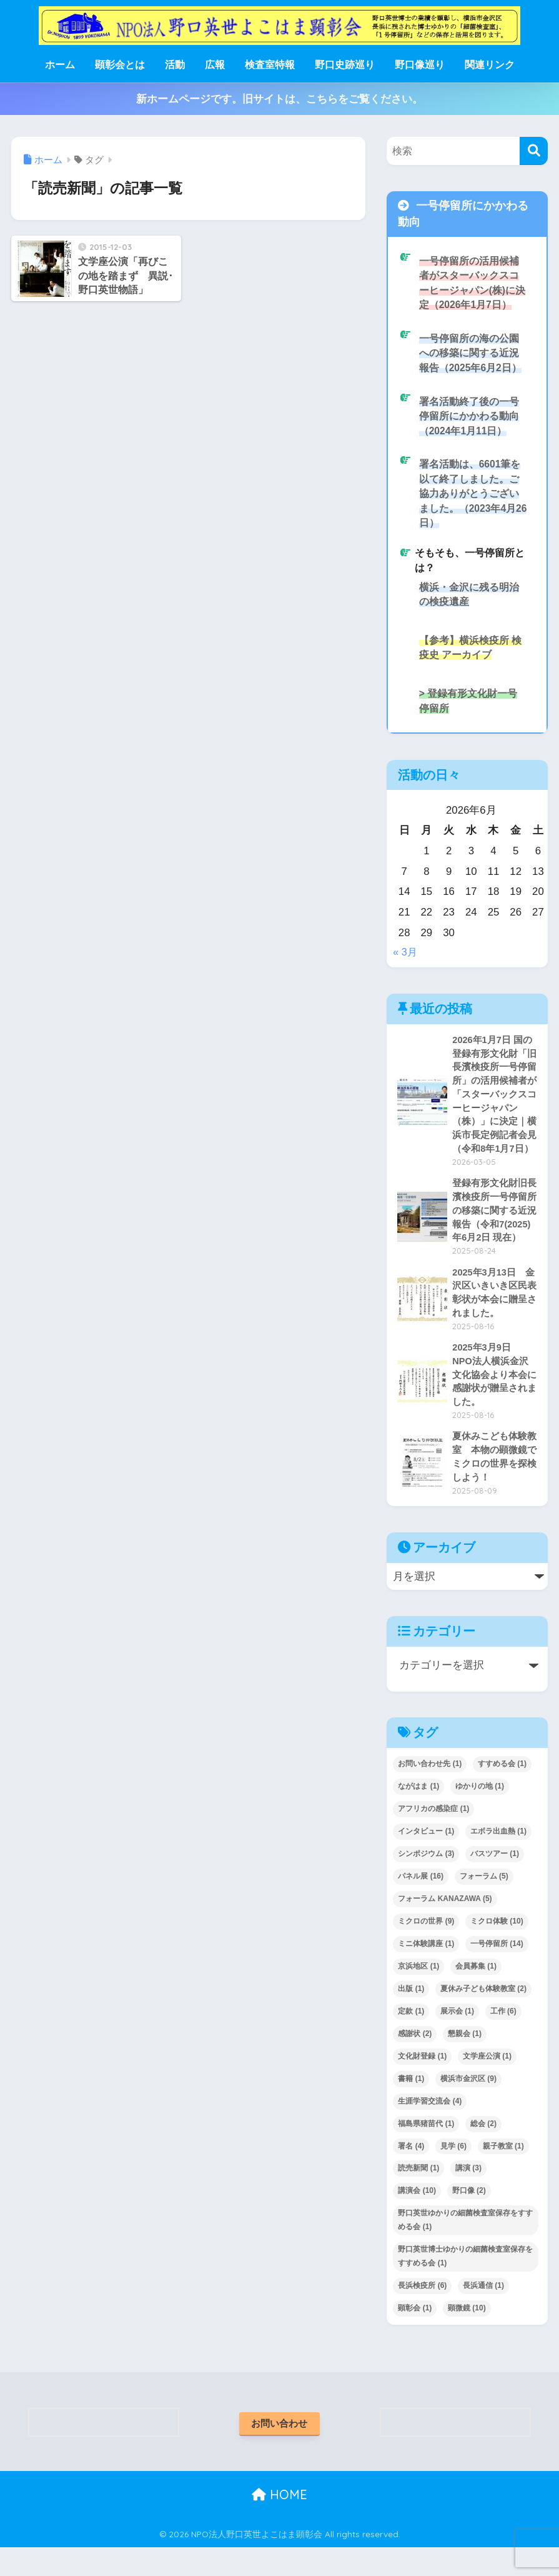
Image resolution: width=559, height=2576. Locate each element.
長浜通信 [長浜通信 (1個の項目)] (483, 2313)
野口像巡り (420, 64)
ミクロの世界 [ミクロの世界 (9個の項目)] (426, 1948)
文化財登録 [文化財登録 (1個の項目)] (422, 2083)
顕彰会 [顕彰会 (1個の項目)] (415, 2335)
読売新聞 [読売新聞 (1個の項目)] (418, 2195)
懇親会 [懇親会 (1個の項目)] (465, 2061)
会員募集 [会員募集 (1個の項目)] (476, 1993)
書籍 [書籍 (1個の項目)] (411, 2106)
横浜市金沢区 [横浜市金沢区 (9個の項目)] (468, 2106)
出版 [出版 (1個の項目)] (411, 2016)
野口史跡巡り (345, 64)
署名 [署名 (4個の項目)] (411, 2173)
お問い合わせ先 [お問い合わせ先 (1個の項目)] (430, 1791)
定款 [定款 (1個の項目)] (411, 2038)
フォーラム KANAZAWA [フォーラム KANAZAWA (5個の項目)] (445, 1926)
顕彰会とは (120, 64)
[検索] (534, 151)
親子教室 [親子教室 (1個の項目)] (503, 2173)
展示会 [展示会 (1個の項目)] (457, 2038)
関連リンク (490, 64)
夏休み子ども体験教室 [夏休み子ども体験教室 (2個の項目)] (483, 2016)
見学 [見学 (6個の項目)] (453, 2173)
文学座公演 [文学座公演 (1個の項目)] (487, 2083)
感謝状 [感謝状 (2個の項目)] (415, 2061)
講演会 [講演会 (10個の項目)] (417, 2218)
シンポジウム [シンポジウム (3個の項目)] (426, 1881)
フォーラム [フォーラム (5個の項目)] (484, 1903)
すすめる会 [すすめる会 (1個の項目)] (502, 1791)
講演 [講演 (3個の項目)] (468, 2195)
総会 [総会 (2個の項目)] (483, 2151)
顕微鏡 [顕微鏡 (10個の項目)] (467, 2335)
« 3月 (405, 965)
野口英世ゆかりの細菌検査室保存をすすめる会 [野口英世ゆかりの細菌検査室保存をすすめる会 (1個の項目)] (465, 2247)
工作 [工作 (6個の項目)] (503, 2038)
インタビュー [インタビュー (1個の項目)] (426, 1858)
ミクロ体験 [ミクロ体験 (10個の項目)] (496, 1948)
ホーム (60, 64)
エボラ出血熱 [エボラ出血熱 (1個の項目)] (498, 1858)
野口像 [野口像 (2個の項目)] (469, 2218)
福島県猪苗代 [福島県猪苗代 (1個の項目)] (426, 2151)
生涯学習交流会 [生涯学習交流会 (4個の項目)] (430, 2128)
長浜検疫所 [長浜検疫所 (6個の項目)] (422, 2313)
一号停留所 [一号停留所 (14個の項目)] (496, 1971)
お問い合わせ (279, 2451)
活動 (175, 64)
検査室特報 (270, 64)
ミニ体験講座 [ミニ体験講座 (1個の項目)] (426, 1971)
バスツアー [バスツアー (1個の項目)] (494, 1881)
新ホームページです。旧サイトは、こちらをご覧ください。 (279, 99)
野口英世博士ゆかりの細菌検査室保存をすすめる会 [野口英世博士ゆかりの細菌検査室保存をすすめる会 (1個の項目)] (465, 2283)
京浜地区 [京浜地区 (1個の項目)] (418, 1993)
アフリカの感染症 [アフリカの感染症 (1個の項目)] (433, 1836)
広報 (215, 64)
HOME (279, 2523)
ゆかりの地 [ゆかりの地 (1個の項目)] (479, 1813)
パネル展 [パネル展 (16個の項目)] (420, 1903)
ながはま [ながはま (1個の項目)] (418, 1813)
